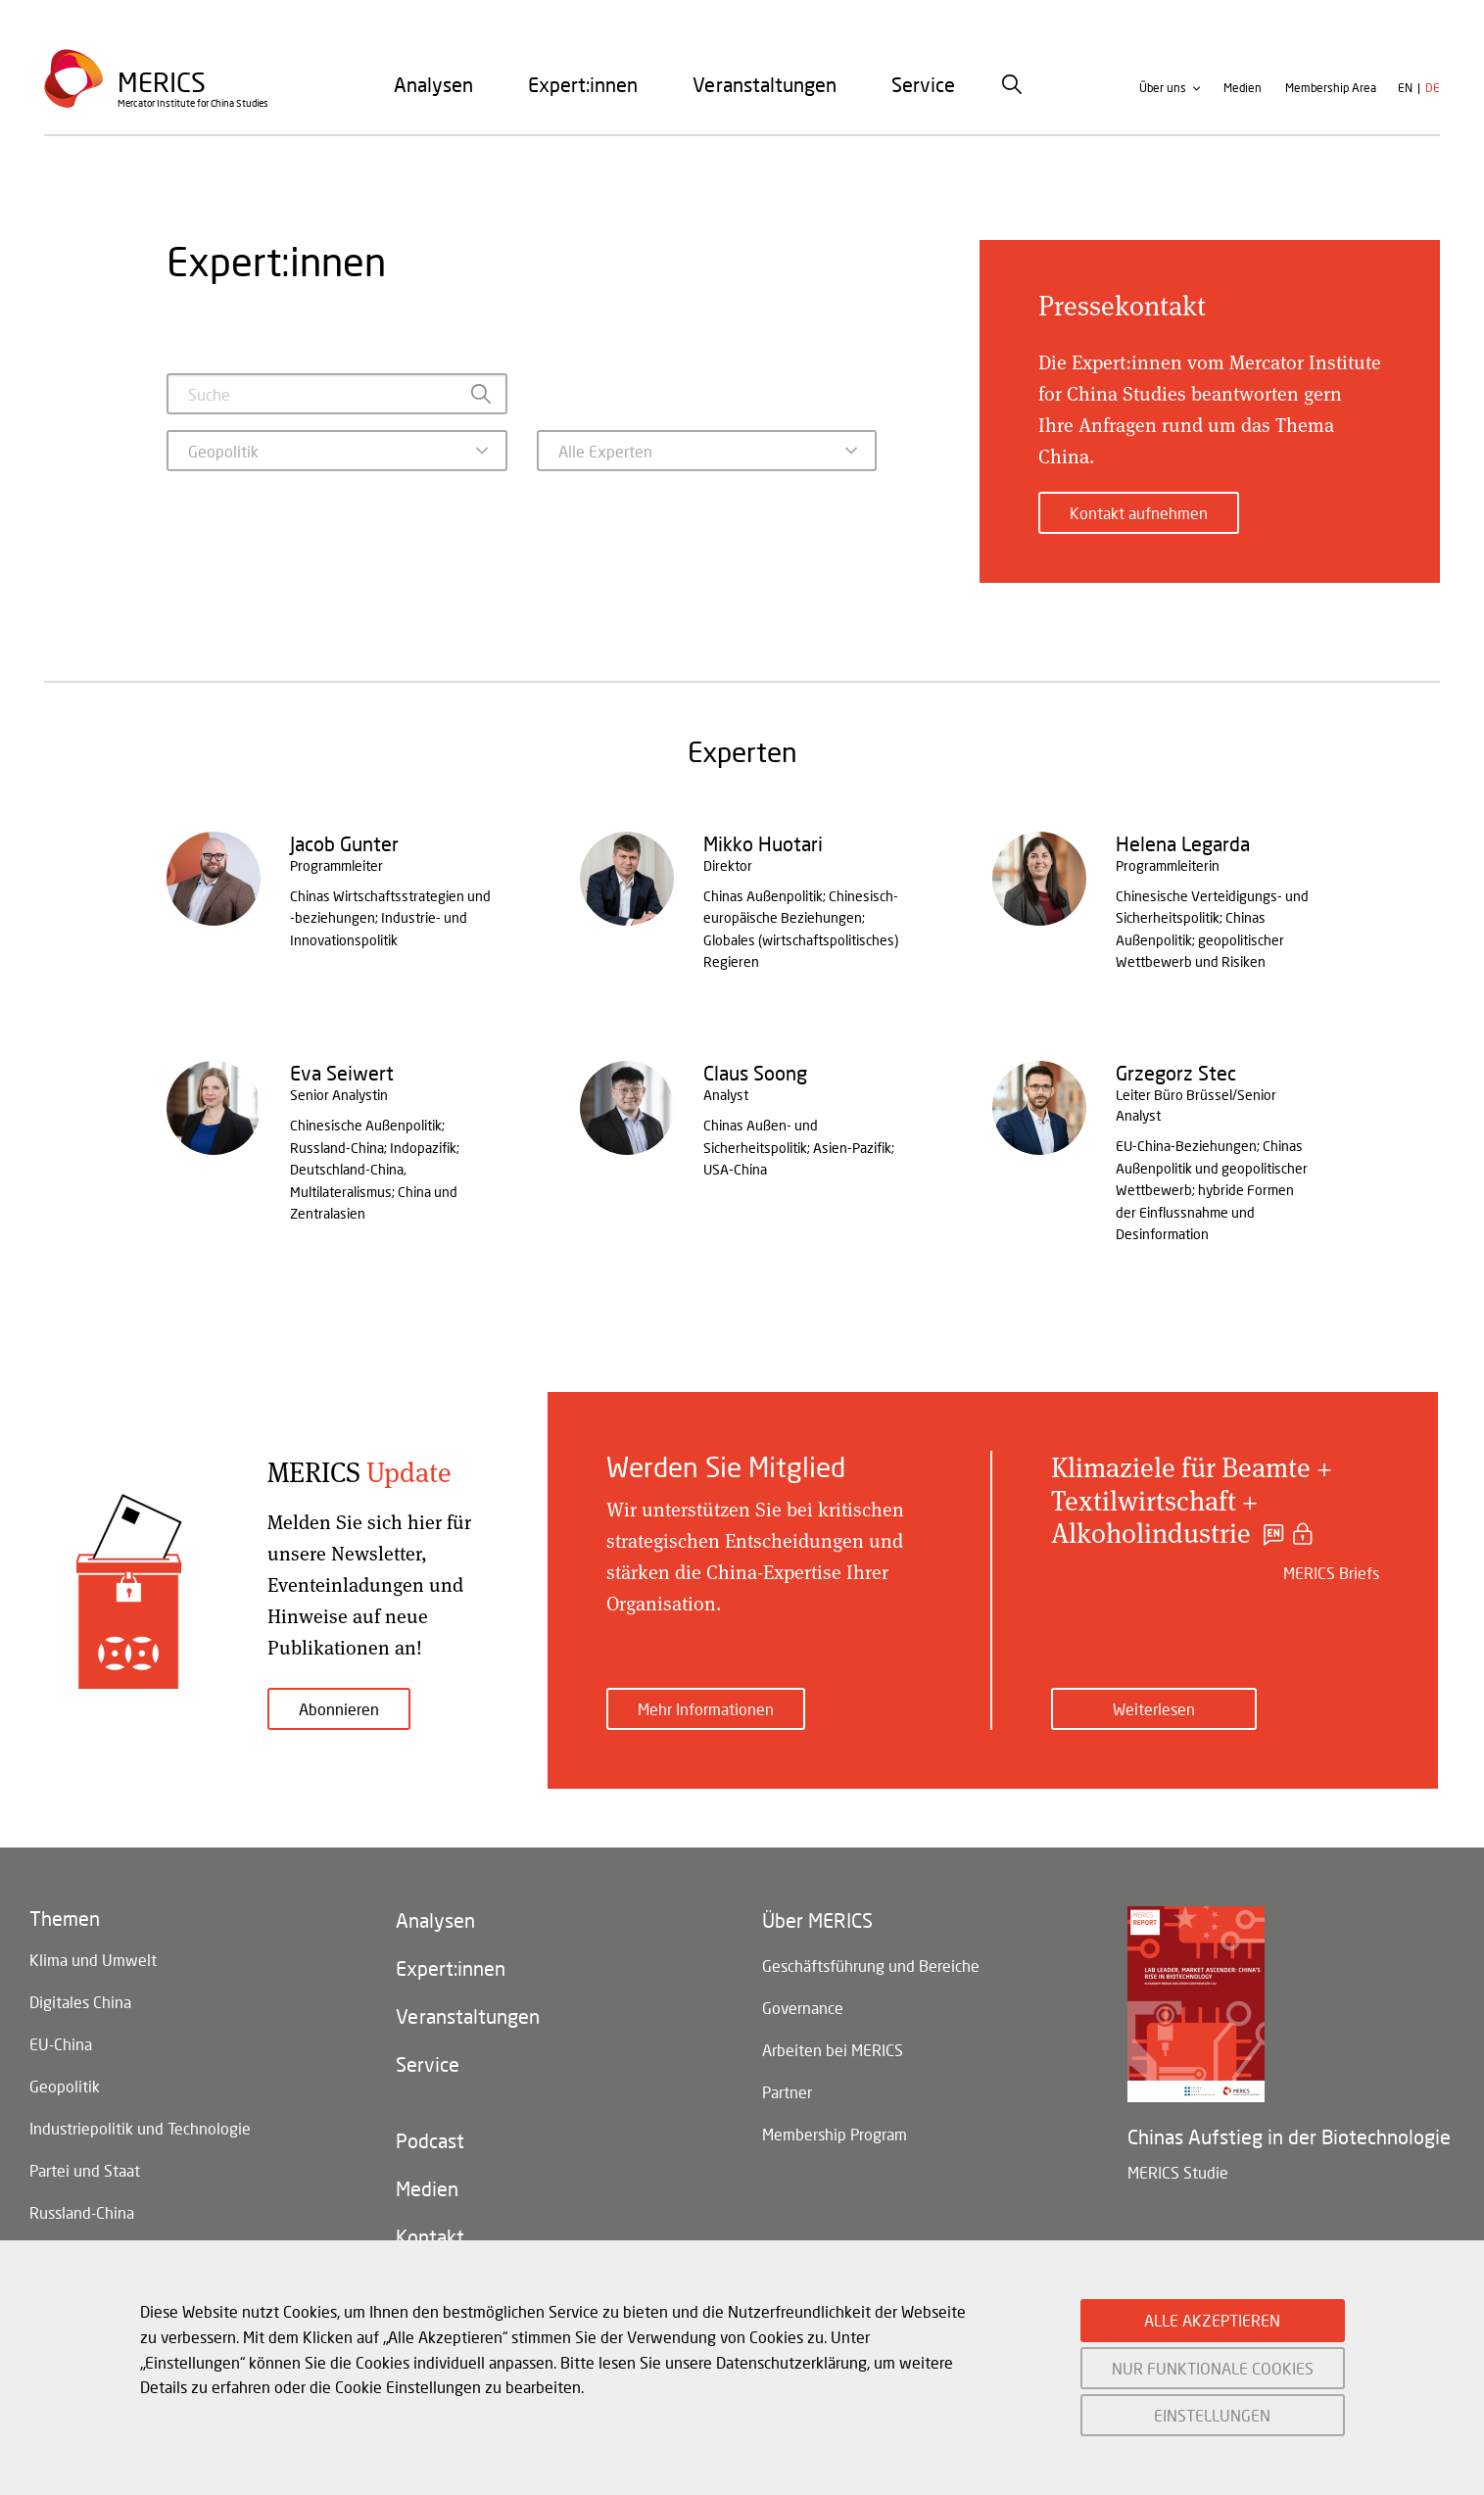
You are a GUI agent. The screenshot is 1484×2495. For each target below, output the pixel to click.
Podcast (430, 2146)
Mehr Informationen (706, 1709)
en (1405, 91)
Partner (787, 2096)
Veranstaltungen (765, 87)
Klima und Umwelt (93, 1960)
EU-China (60, 2047)
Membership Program (834, 2139)
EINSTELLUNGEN (1212, 2415)
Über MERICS (817, 1921)
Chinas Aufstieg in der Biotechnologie (1289, 2136)
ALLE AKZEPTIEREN (1212, 2320)
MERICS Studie (1177, 2172)
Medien (1242, 91)
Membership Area (1330, 91)
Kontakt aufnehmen (1139, 513)
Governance (802, 2009)
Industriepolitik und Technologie (140, 2133)
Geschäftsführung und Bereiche (871, 1966)
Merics (162, 85)
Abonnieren (339, 1709)
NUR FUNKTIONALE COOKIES (1213, 2368)
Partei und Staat (84, 2176)
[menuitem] (433, 87)
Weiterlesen (1154, 1709)
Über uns (1162, 91)
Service (923, 87)
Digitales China (80, 2003)
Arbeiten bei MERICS (832, 2052)
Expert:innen (583, 87)
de (1432, 91)
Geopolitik (64, 2090)
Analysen (433, 87)
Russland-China (81, 2219)
